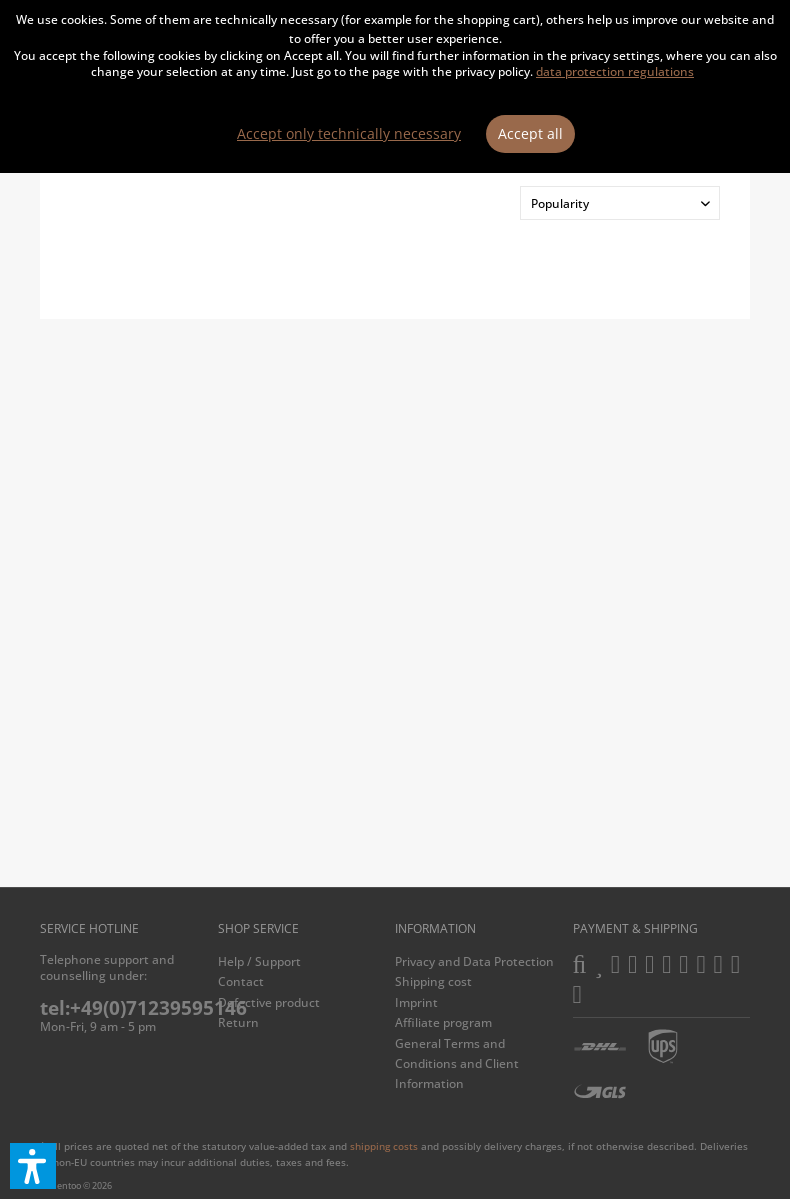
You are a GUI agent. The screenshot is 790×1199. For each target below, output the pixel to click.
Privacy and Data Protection (474, 961)
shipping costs (384, 1146)
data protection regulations (615, 71)
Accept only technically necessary (349, 133)
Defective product (269, 1002)
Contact (241, 981)
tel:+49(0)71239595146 (143, 1008)
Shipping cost (433, 981)
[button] (33, 1166)
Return (238, 1022)
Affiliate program (443, 1022)
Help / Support (259, 961)
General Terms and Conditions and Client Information (457, 1064)
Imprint (416, 1002)
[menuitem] (302, 962)
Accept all (530, 133)
